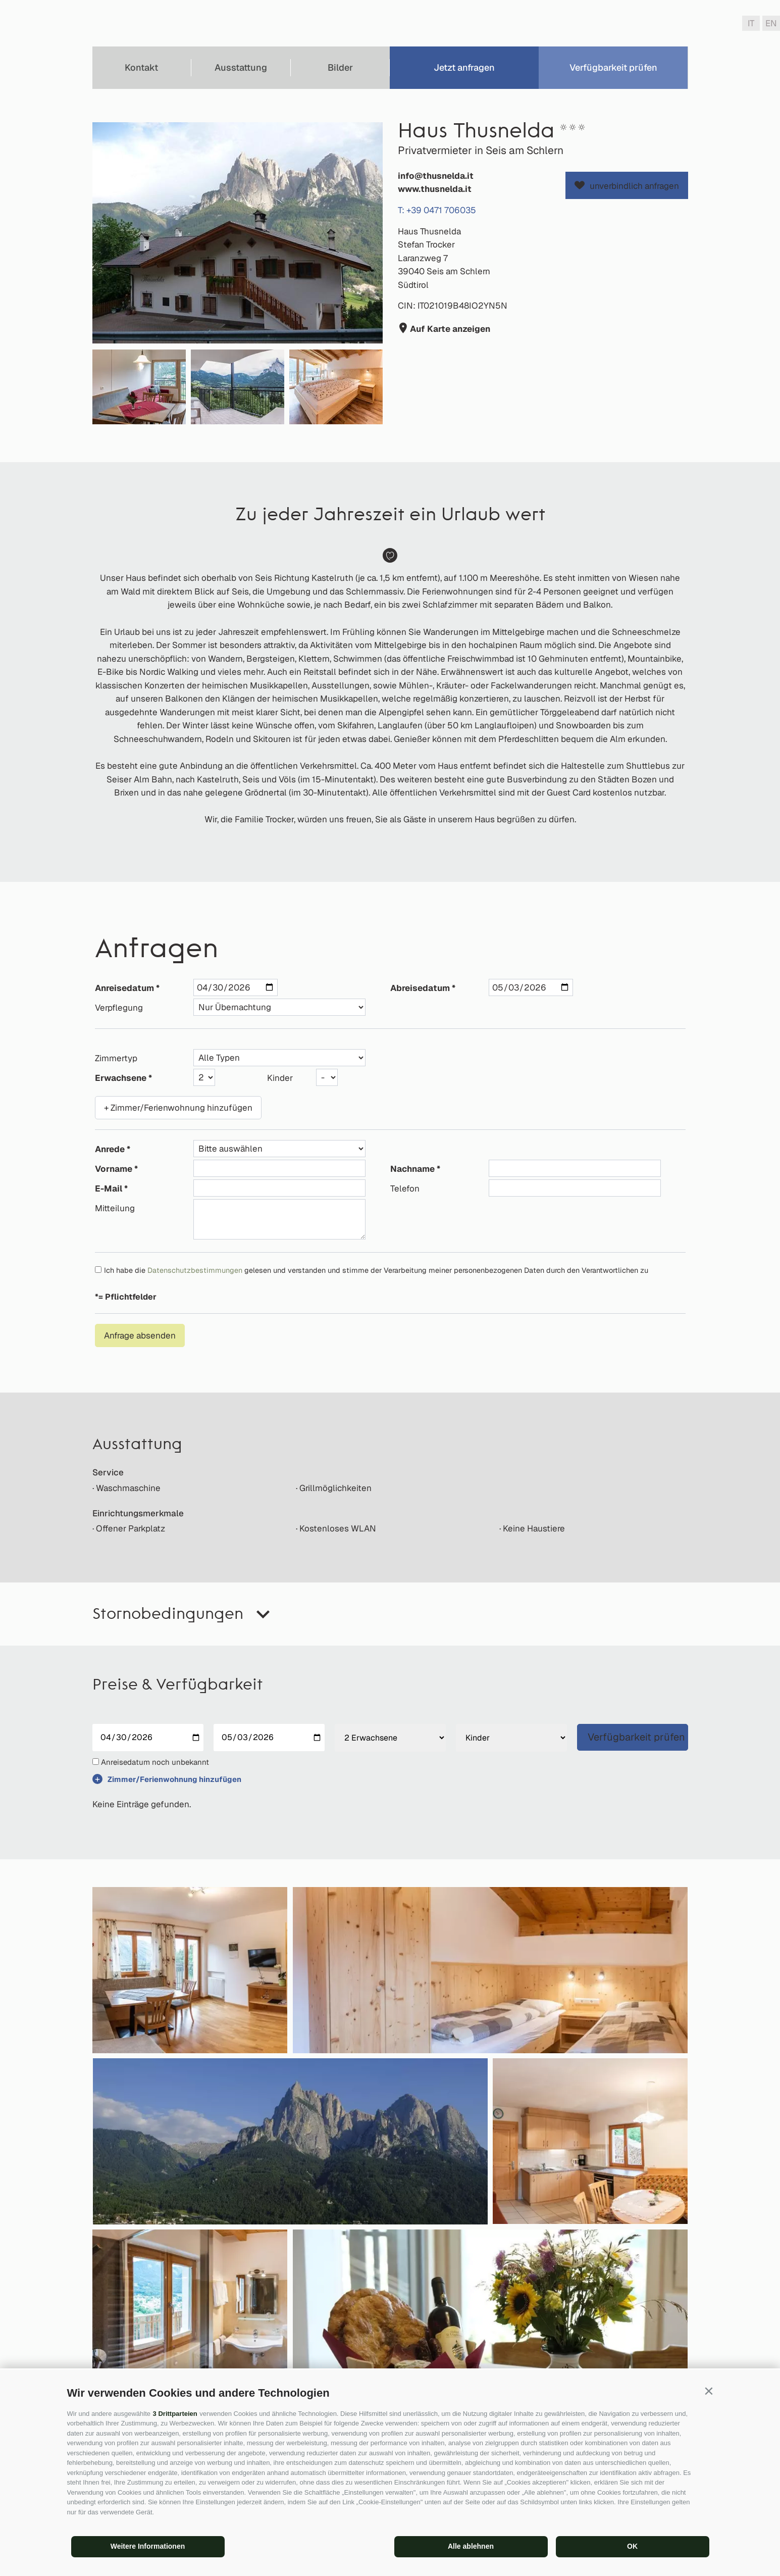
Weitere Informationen (148, 2546)
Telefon (405, 1188)
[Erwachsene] (390, 1738)
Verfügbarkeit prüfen (613, 67)
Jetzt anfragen (464, 67)
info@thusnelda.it (436, 175)
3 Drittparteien (175, 2413)
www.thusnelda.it (435, 188)
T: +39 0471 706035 (437, 210)
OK (632, 2546)
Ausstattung (241, 67)
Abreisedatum (420, 988)
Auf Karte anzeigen (449, 328)
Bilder (340, 67)
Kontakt (141, 67)
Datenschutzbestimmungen (194, 1270)
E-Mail (108, 1188)
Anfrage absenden (140, 1335)
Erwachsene (120, 1077)
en (771, 23)
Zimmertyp (116, 1058)
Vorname (113, 1168)
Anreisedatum (124, 988)
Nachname (412, 1168)
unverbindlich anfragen (634, 185)
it (751, 23)
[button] (709, 2391)
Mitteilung (115, 1208)
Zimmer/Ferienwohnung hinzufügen (174, 1779)
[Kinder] (511, 1738)
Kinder (280, 1077)
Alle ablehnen (471, 2546)
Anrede (110, 1149)
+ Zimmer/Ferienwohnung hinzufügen (178, 1107)
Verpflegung (119, 1007)
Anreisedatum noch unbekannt (155, 1762)
